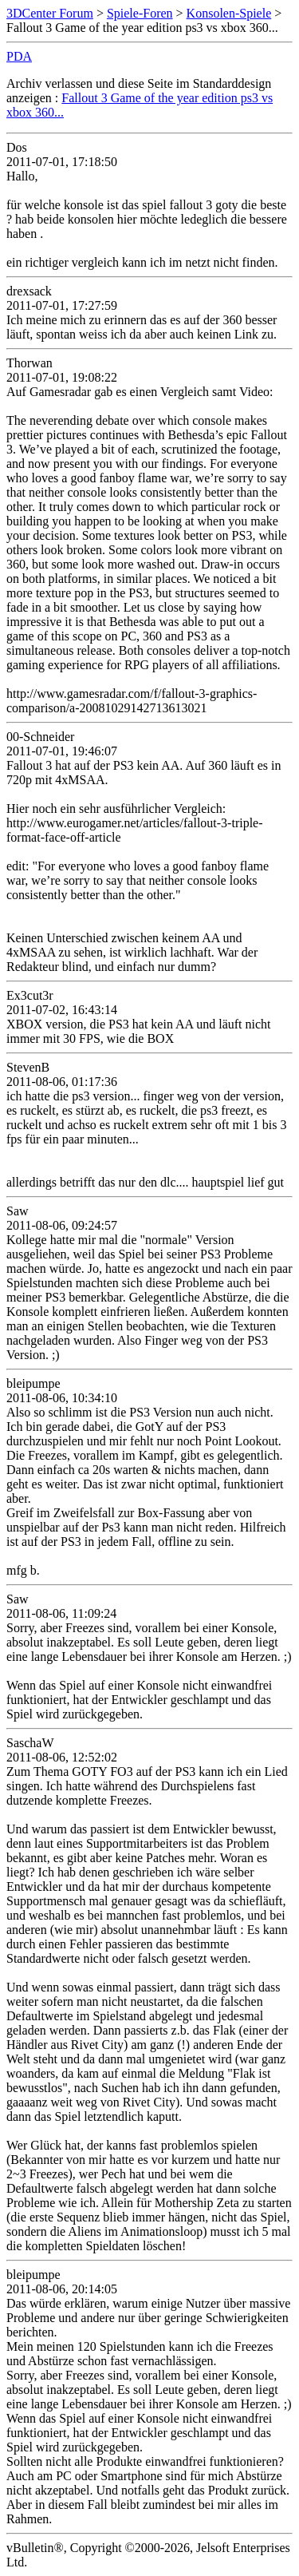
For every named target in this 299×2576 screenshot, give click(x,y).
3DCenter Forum (49, 13)
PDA (19, 56)
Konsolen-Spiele (229, 13)
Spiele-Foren (140, 13)
